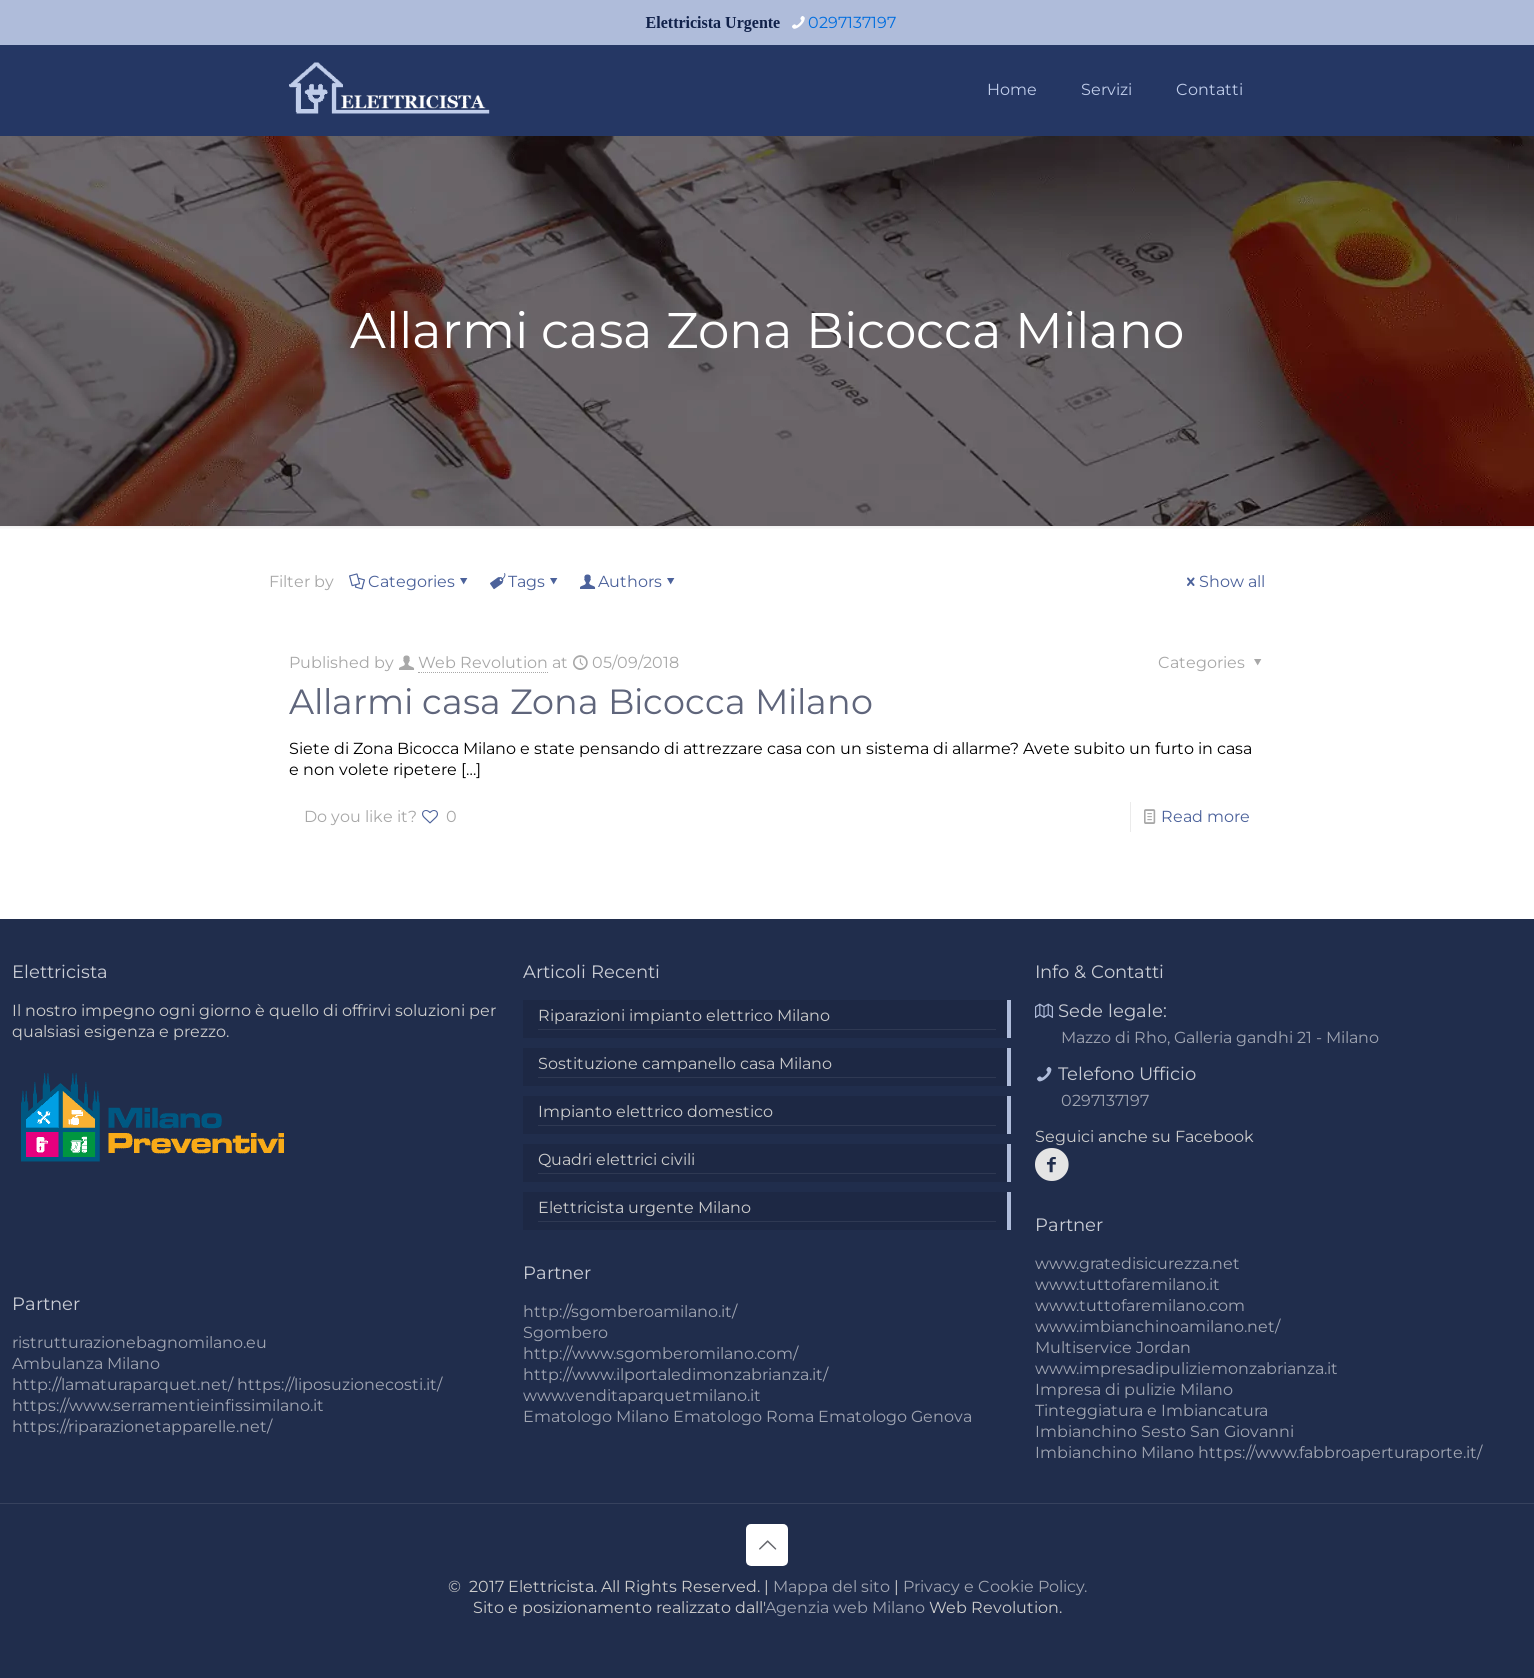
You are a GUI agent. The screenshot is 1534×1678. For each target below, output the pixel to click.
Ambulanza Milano (86, 1363)
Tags (525, 581)
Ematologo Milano (596, 1416)
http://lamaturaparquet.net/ (122, 1384)
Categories (410, 581)
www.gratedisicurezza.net (1137, 1263)
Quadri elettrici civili (616, 1159)
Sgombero (565, 1332)
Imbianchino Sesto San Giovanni (1164, 1431)
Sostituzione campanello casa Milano (685, 1063)
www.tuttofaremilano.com (1140, 1305)
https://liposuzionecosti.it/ (339, 1384)
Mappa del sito (831, 1586)
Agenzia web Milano (845, 1607)
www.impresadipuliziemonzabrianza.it (1186, 1368)
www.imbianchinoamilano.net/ (1157, 1326)
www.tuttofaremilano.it (1127, 1284)
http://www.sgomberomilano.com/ (660, 1353)
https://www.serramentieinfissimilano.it (168, 1405)
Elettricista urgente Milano (644, 1207)
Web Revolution (483, 662)
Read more (1205, 816)
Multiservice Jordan (1113, 1347)
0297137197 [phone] (852, 22)
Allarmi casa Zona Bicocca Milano (581, 701)
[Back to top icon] (767, 1545)
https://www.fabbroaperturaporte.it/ (1340, 1452)
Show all (1224, 581)
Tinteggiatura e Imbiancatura (1151, 1410)
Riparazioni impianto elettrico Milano (684, 1015)
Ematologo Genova (895, 1416)
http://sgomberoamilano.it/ (630, 1311)
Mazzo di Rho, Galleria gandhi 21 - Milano (1220, 1037)
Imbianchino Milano (1114, 1452)
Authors (628, 581)
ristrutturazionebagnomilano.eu (139, 1342)
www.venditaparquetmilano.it (642, 1395)
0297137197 (1105, 1100)
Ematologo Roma (743, 1416)
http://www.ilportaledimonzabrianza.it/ (675, 1374)
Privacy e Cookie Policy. (995, 1586)
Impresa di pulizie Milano (1134, 1389)
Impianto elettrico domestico (655, 1111)
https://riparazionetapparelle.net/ (142, 1426)
